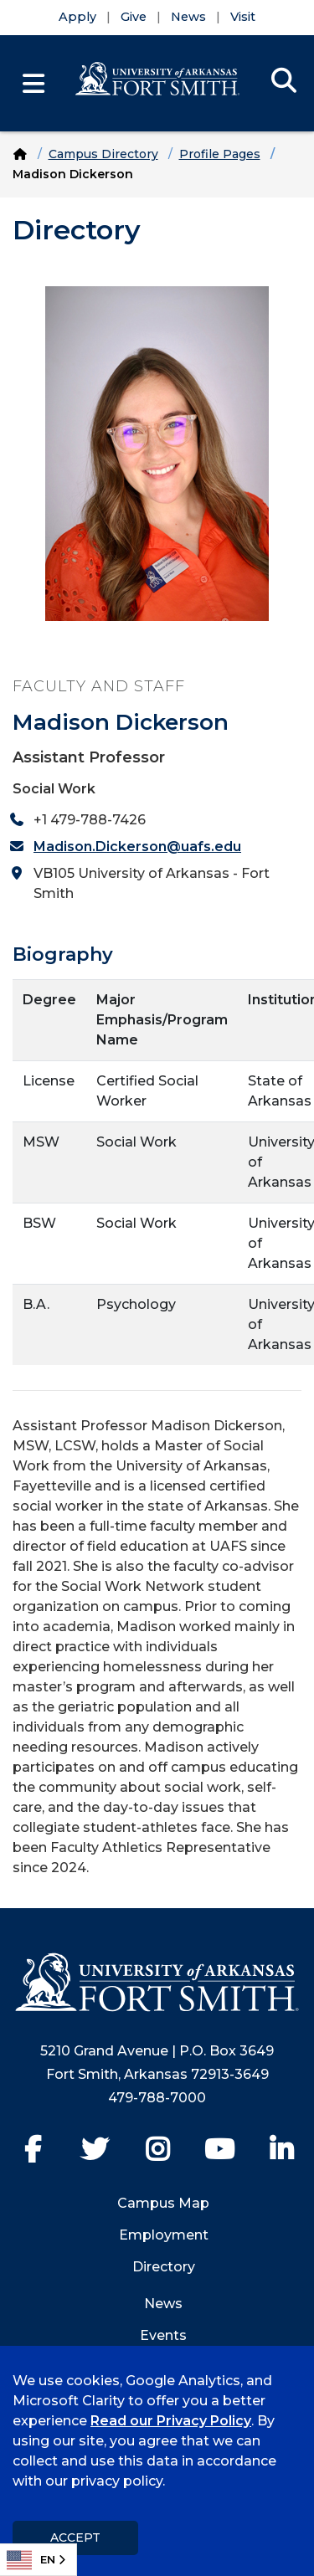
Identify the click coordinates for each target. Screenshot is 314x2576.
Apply (77, 16)
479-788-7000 (157, 2098)
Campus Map (163, 2203)
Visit (242, 16)
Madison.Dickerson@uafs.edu (137, 846)
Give (134, 16)
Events (163, 2335)
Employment (163, 2235)
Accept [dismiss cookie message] (75, 2537)
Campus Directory (103, 154)
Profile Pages (219, 154)
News (188, 16)
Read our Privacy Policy (170, 2421)
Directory (163, 2267)
